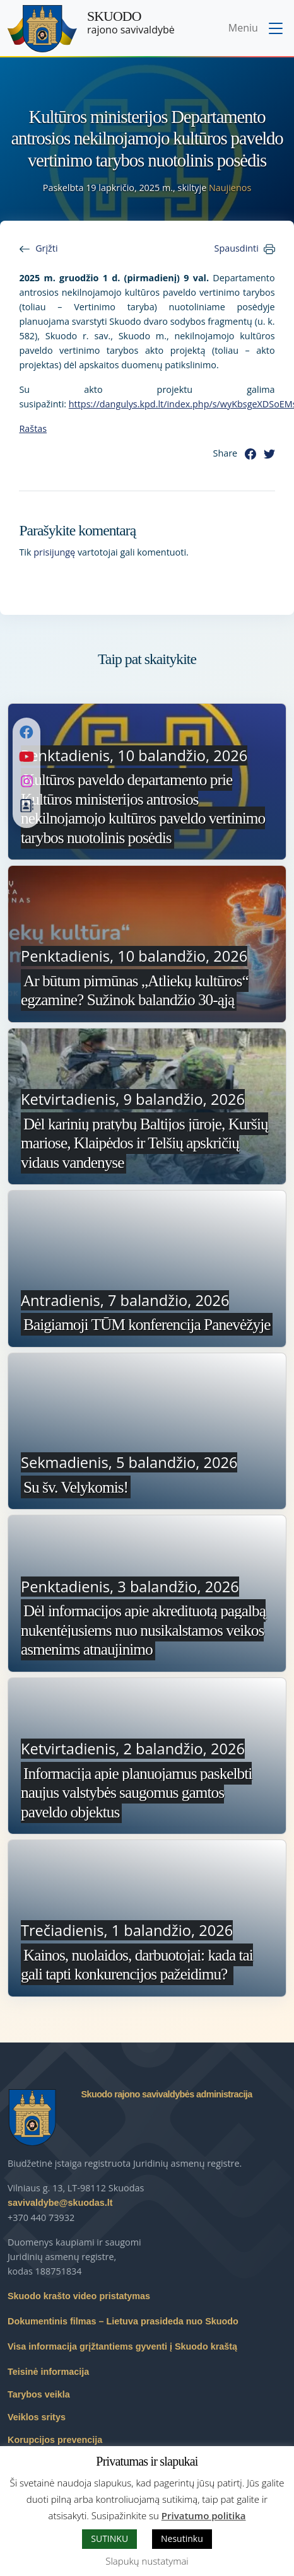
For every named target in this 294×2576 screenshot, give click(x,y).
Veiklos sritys (37, 2417)
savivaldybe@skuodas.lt (60, 2203)
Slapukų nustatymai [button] (146, 2561)
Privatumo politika (204, 2515)
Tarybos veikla (39, 2394)
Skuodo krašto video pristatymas (79, 2296)
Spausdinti (237, 248)
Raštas (33, 428)
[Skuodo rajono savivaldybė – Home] (42, 28)
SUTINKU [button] (109, 2538)
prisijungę (54, 552)
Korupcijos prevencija (55, 2440)
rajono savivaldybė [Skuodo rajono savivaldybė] (131, 23)
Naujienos (230, 188)
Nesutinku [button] (182, 2538)
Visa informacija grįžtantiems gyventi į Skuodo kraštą (122, 2346)
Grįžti (46, 248)
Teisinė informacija (48, 2372)
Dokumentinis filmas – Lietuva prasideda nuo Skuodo (123, 2321)
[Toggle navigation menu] (257, 29)
